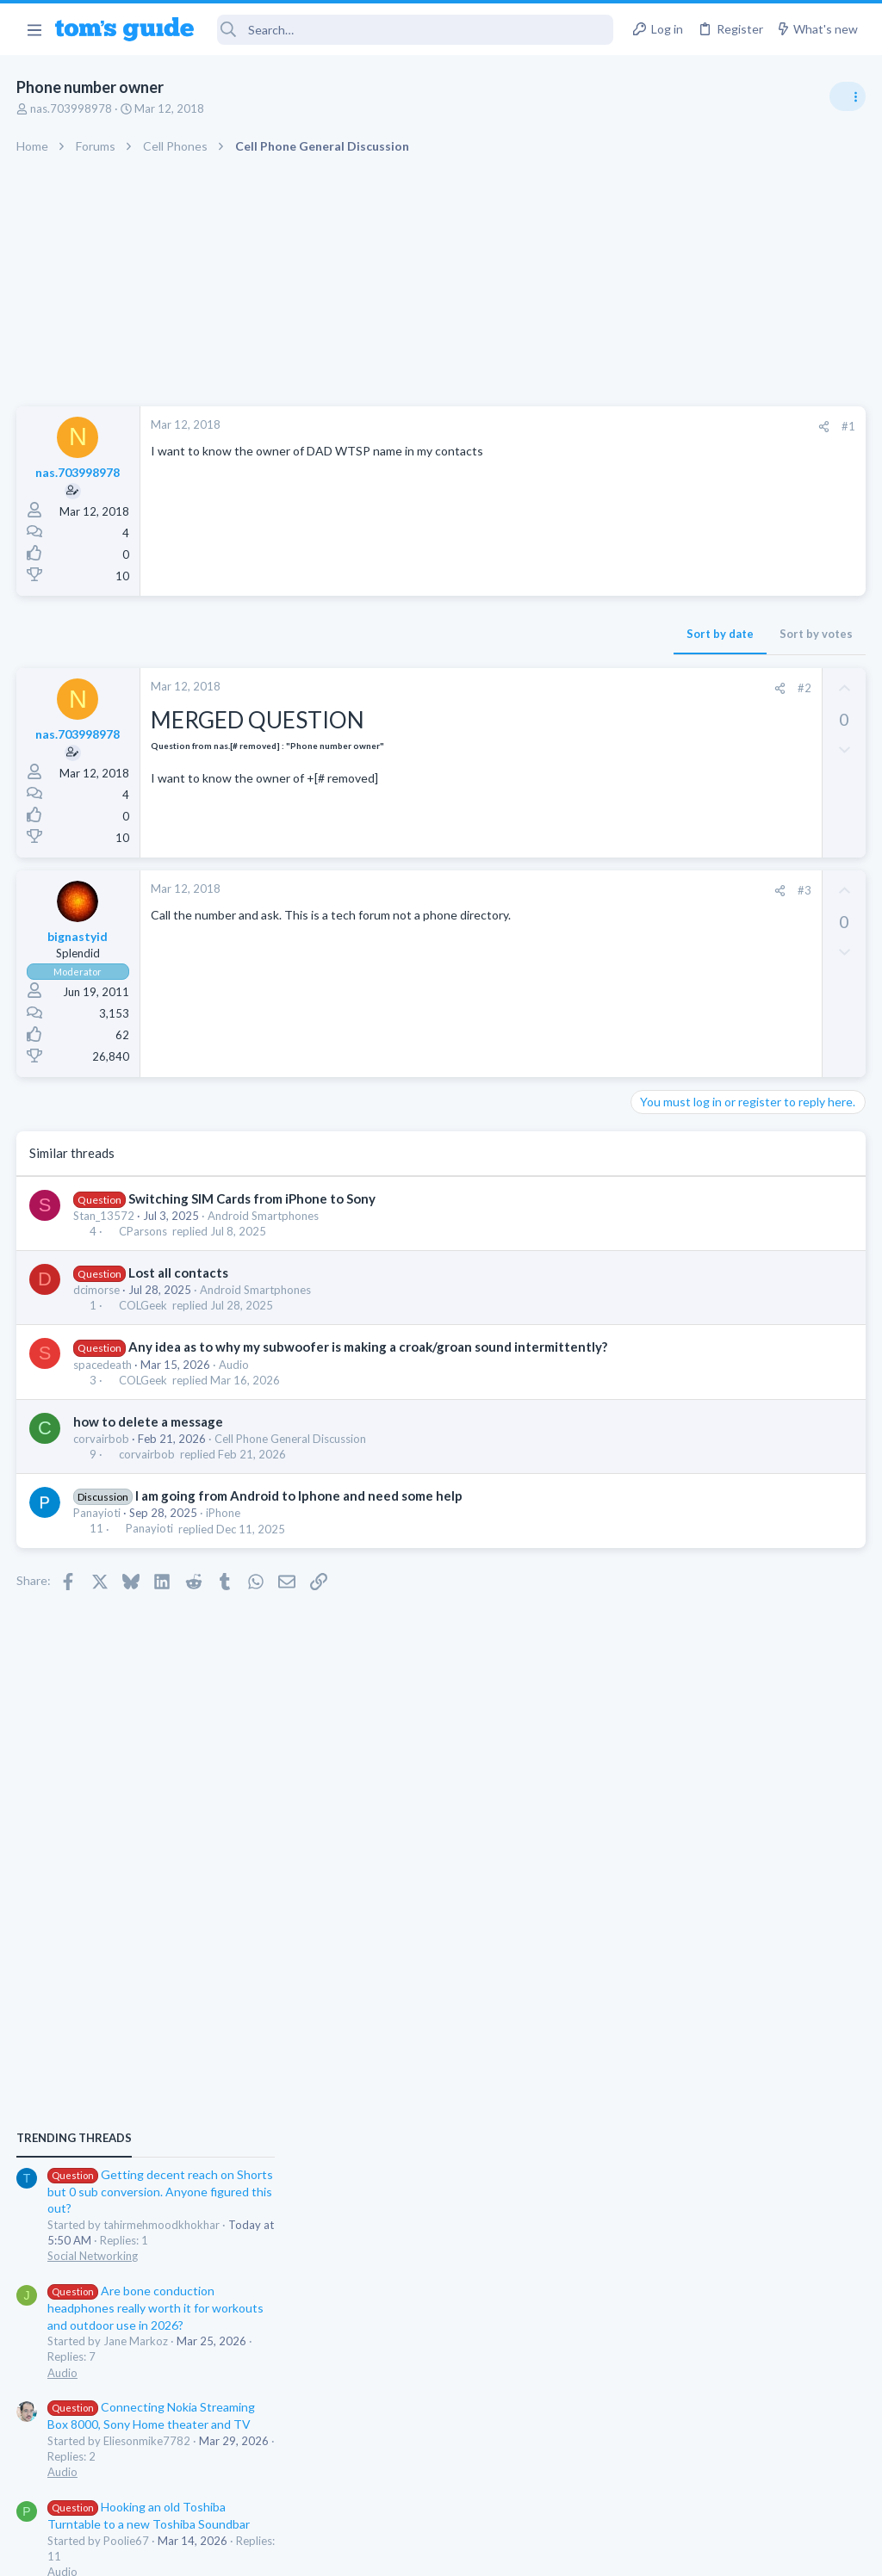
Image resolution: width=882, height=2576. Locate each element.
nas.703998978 (72, 108)
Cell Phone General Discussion (291, 1457)
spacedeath (103, 1383)
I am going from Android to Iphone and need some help (299, 1513)
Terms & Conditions (604, 2551)
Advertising (255, 2551)
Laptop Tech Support (690, 1549)
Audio (235, 1383)
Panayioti (97, 1531)
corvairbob (102, 1457)
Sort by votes (539, 634)
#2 (528, 688)
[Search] (415, 30)
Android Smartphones (264, 1216)
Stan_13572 (104, 1216)
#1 (572, 426)
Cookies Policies (376, 2551)
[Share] (547, 426)
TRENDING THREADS (664, 931)
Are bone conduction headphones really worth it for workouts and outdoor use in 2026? (745, 1101)
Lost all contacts (179, 1272)
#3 (528, 890)
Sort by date (443, 634)
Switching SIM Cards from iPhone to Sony (252, 1198)
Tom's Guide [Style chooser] (742, 2480)
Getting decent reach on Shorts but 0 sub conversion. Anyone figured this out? (750, 985)
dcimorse (97, 1290)
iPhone (224, 1531)
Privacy (485, 2551)
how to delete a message (149, 1439)
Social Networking (682, 1049)
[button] (34, 29)
